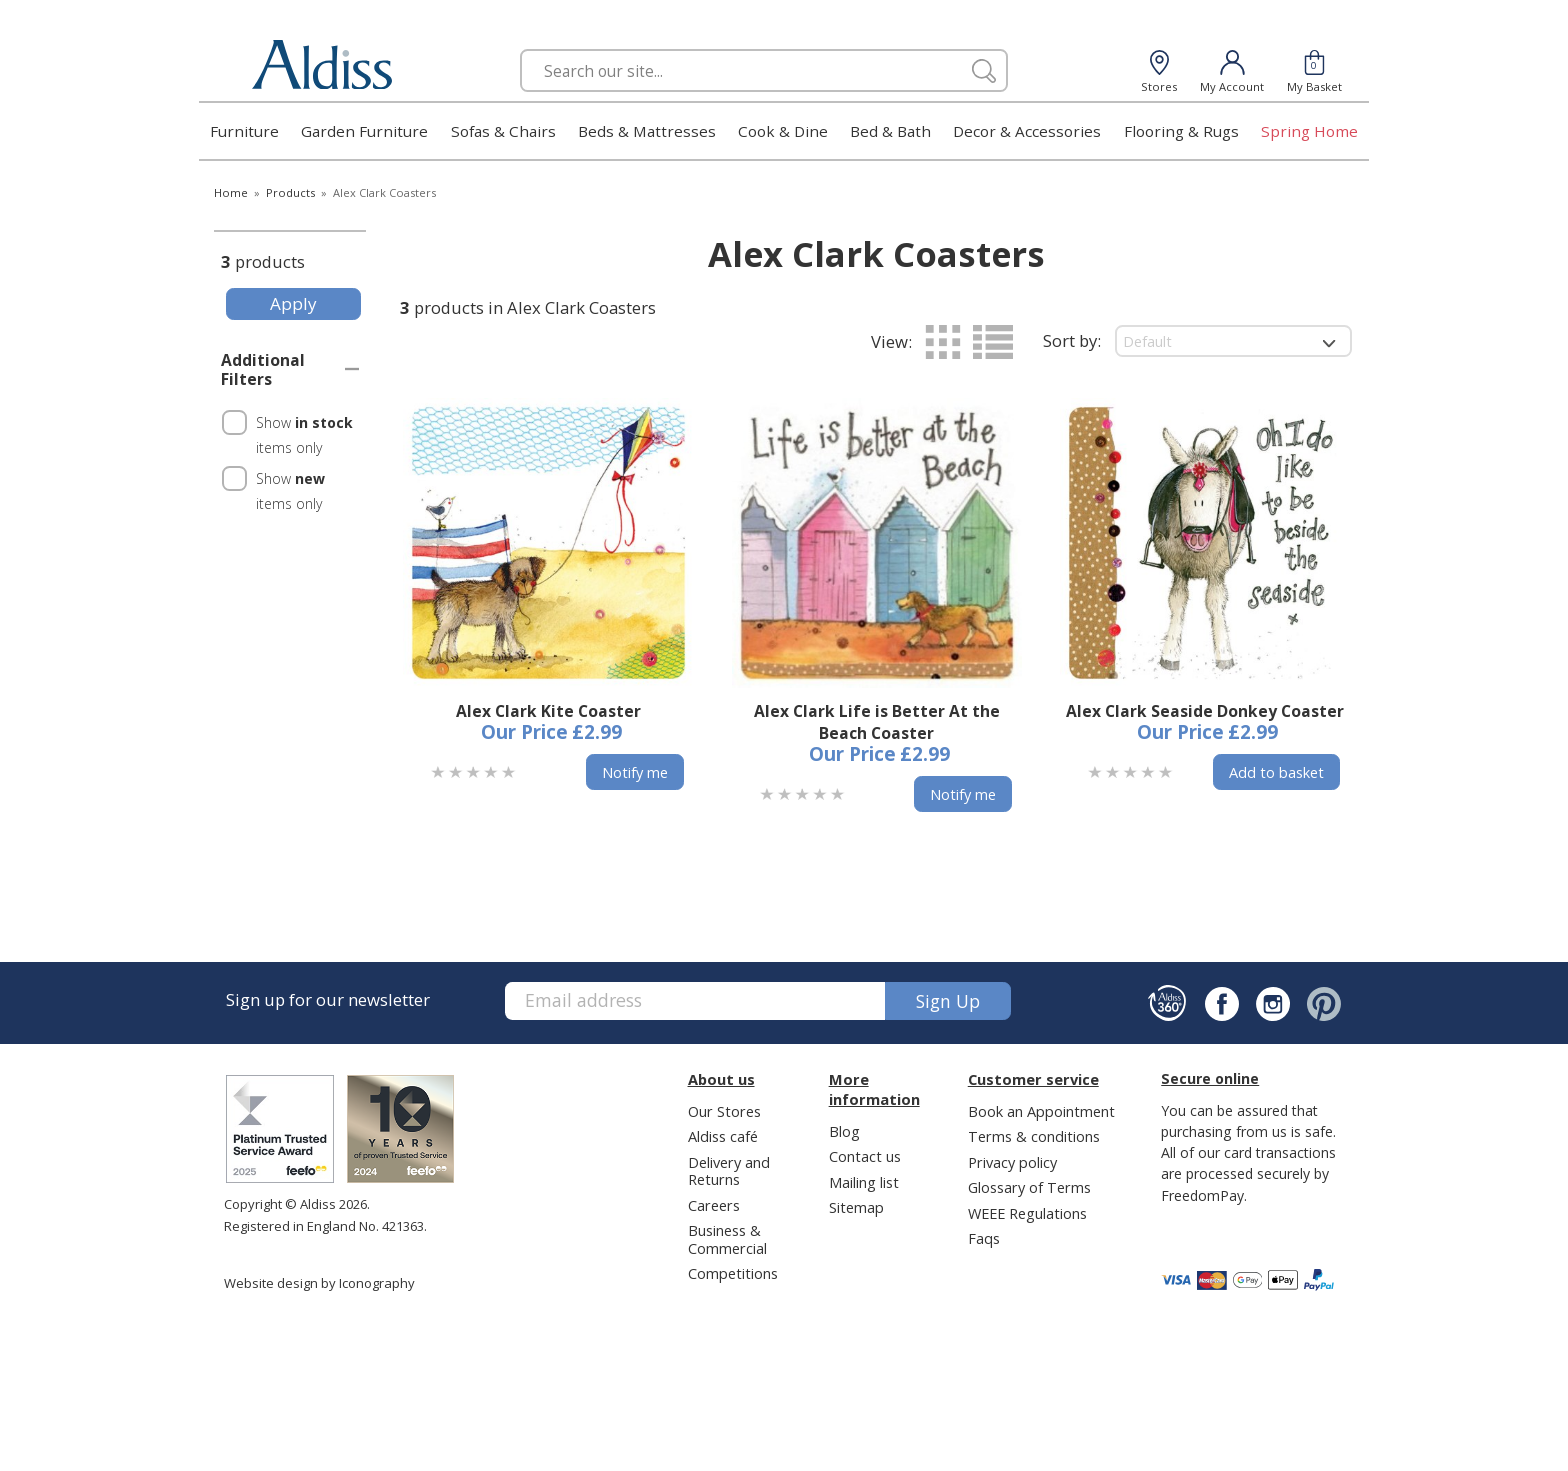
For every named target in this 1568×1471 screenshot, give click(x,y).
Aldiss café (723, 1136)
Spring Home (1309, 131)
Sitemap (856, 1207)
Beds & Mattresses (647, 131)
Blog (844, 1131)
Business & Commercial (727, 1238)
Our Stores (724, 1111)
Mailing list (864, 1182)
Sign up (948, 1001)
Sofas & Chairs (503, 131)
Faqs (984, 1238)
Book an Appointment (1041, 1111)
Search (520, 48)
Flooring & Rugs (1181, 131)
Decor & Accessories (1027, 131)
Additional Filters (263, 370)
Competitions (733, 1273)
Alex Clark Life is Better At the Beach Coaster (877, 722)
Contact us (865, 1156)
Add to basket (1276, 772)
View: (891, 341)
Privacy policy (1012, 1162)
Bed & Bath (890, 131)
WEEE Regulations (1027, 1213)
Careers (714, 1205)
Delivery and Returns (729, 1170)
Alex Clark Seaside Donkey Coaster (1205, 711)
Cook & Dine (783, 131)
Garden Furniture (364, 131)
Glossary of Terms (1029, 1187)
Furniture (244, 131)
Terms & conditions (1034, 1136)
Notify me (635, 772)
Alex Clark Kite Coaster (548, 711)
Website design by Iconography (319, 1283)
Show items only (304, 435)
